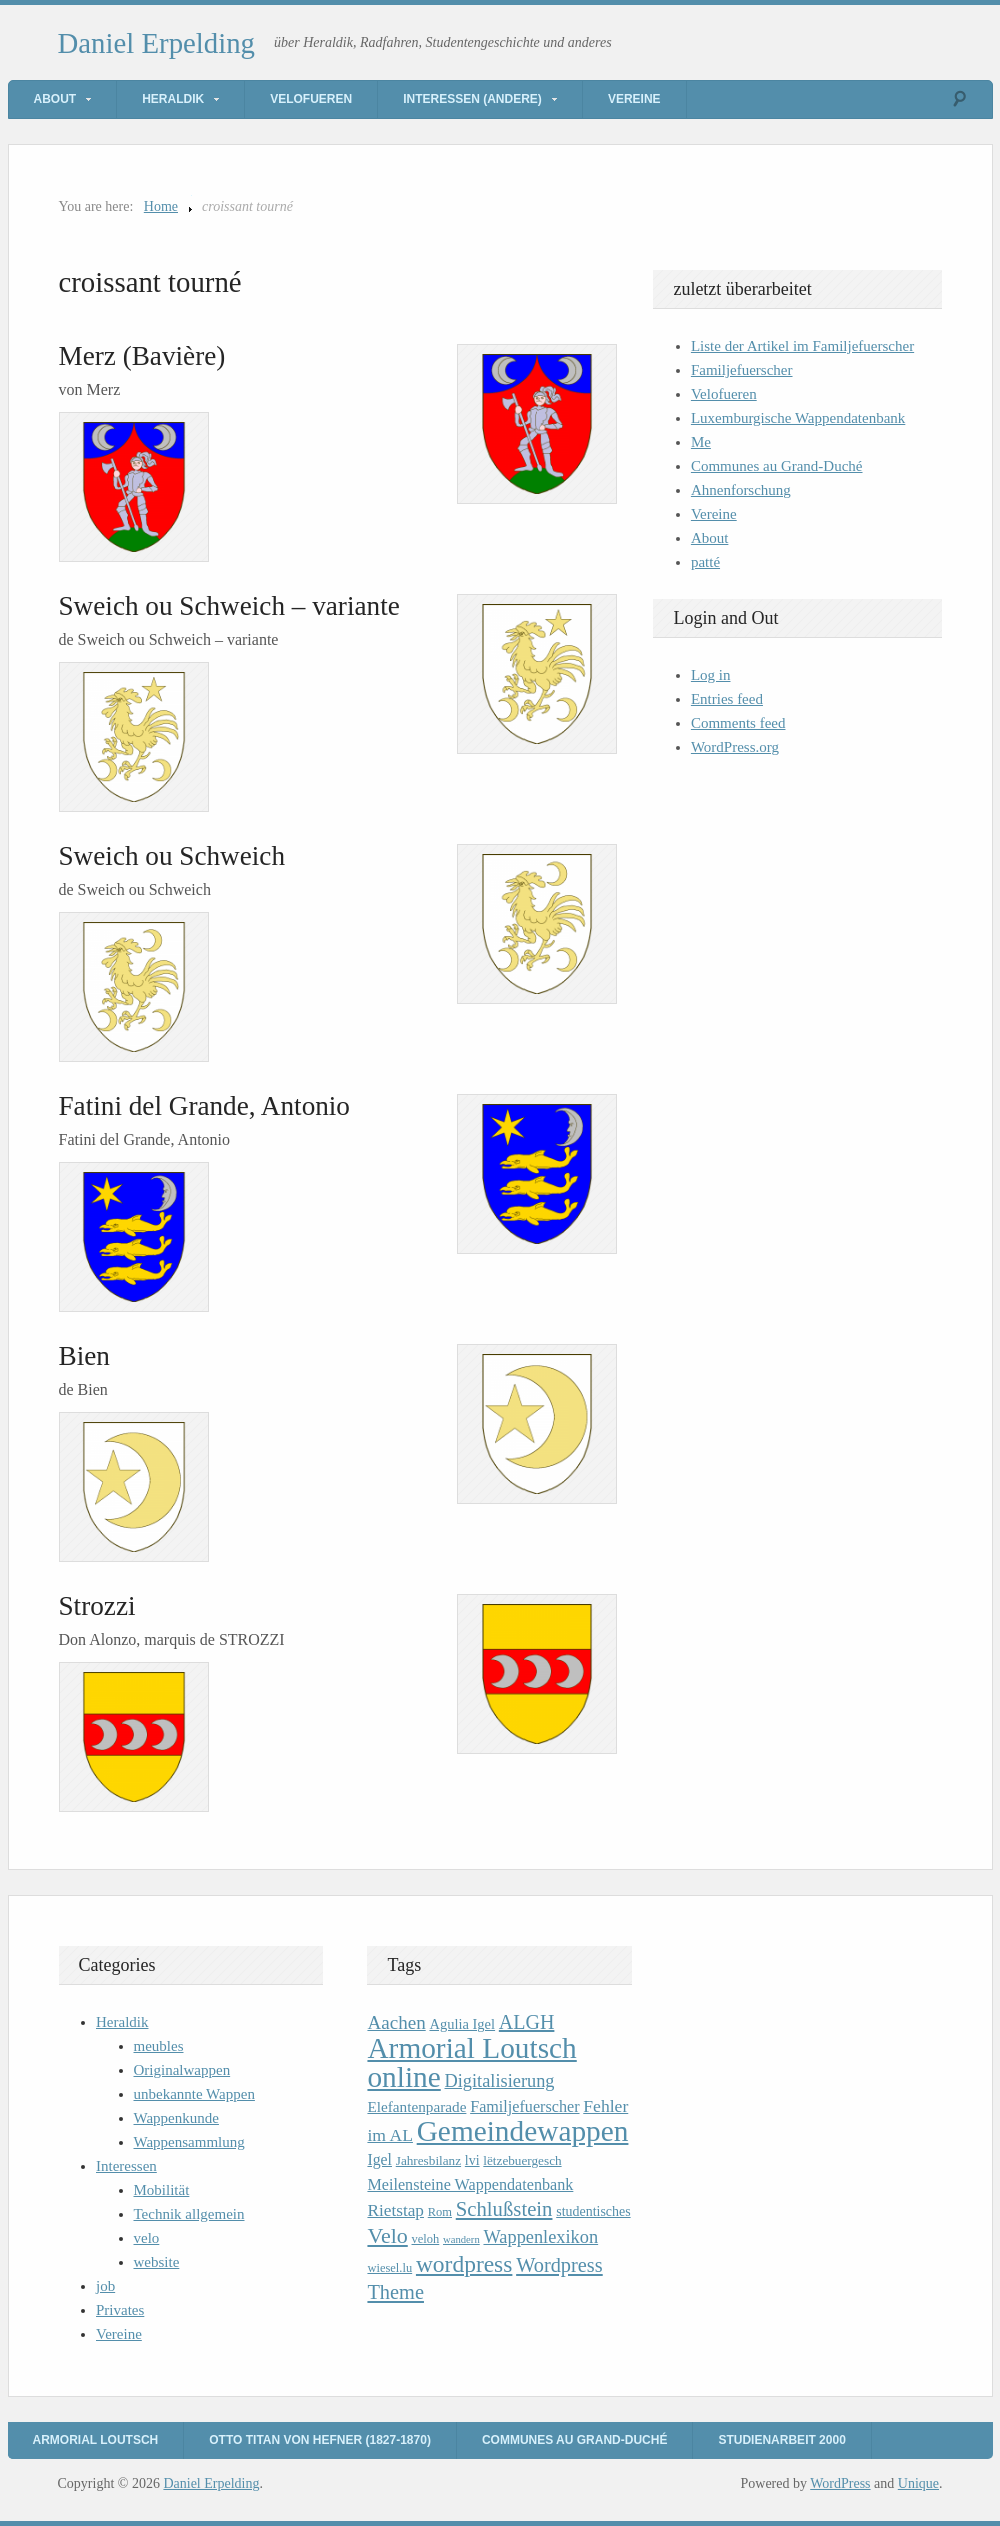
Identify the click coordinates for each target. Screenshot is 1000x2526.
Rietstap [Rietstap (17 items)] (395, 2210)
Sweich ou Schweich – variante (229, 606)
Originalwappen (182, 2070)
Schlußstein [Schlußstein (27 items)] (504, 2209)
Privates (120, 2310)
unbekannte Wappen (194, 2094)
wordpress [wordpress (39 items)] (464, 2264)
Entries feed (727, 699)
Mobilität (162, 2190)
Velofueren (311, 99)
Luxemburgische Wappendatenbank (798, 418)
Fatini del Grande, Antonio (204, 1106)
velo (147, 2238)
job (105, 2286)
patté (705, 562)
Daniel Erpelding (157, 43)
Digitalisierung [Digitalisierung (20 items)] (500, 2081)
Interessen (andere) (472, 99)
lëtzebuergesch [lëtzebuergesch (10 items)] (522, 2160)
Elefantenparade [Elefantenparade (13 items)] (416, 2106)
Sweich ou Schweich (172, 856)
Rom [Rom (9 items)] (440, 2212)
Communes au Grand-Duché (777, 466)
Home (161, 206)
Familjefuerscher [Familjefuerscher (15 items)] (524, 2106)
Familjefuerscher (742, 370)
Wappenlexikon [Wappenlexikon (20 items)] (540, 2237)
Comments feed (738, 723)
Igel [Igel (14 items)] (379, 2159)
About (55, 99)
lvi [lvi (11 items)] (472, 2160)
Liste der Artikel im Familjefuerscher (802, 346)
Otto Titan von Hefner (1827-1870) (320, 2440)
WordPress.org (735, 747)
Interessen (126, 2166)
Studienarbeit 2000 (781, 2440)
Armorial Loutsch (96, 2440)
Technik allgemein (189, 2214)
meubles (159, 2046)
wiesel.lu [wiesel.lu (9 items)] (389, 2268)
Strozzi (97, 1606)
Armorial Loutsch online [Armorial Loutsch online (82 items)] (471, 2062)
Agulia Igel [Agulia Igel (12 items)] (462, 2024)
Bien (84, 1356)
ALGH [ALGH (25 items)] (527, 2022)
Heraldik (173, 99)
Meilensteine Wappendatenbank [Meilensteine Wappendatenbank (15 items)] (470, 2184)
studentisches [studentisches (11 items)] (593, 2211)
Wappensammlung (189, 2142)
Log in (711, 675)
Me (701, 442)
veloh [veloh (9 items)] (426, 2239)
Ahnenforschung (741, 490)
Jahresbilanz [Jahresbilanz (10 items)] (428, 2160)
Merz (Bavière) (142, 356)
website (157, 2262)
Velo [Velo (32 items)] (387, 2235)
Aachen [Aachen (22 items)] (396, 2022)
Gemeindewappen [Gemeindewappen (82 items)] (523, 2131)
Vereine (634, 99)
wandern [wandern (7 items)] (461, 2239)
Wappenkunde (176, 2118)
